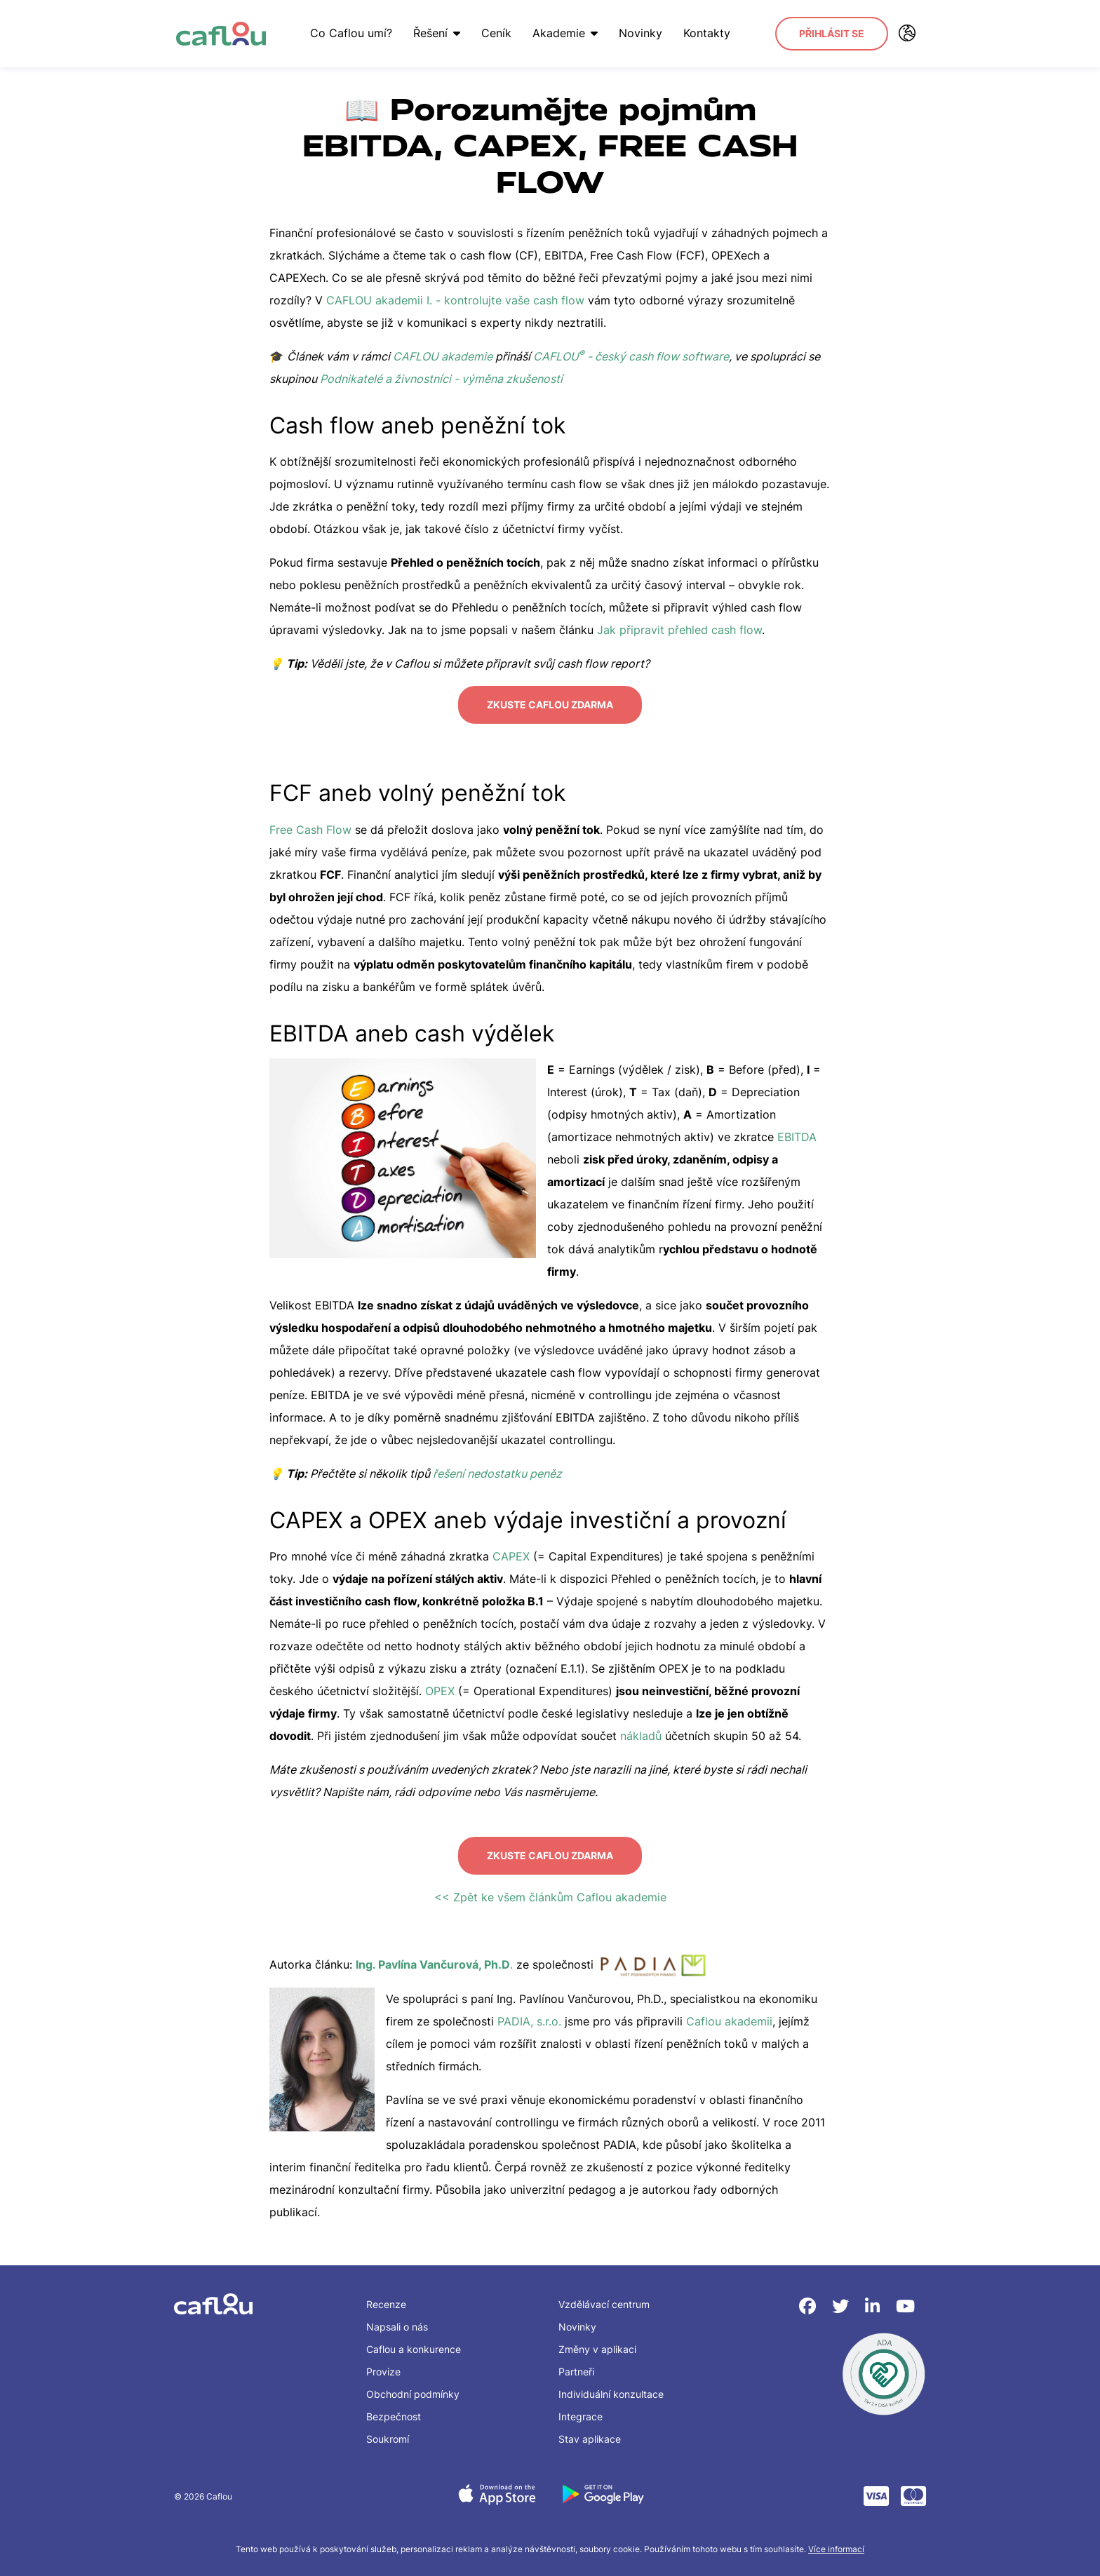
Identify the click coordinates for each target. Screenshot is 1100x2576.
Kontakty (700, 33)
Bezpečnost (393, 2409)
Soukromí (387, 2431)
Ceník (490, 33)
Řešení (430, 33)
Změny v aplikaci (597, 2341)
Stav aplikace (589, 2431)
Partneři (576, 2364)
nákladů (641, 1732)
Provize (383, 2364)
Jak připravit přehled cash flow (679, 630)
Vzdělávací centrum (604, 2296)
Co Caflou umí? (345, 33)
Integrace (580, 2409)
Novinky (634, 33)
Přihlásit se (831, 33)
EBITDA (797, 1133)
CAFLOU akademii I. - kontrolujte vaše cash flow (455, 300)
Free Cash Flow (310, 825)
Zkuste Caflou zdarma (550, 702)
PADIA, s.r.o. (531, 2014)
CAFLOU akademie (442, 356)
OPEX (440, 1687)
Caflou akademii (729, 2014)
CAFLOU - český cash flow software (631, 356)
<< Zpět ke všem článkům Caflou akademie (550, 1889)
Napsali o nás (397, 2319)
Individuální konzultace (611, 2386)
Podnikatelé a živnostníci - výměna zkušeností (441, 379)
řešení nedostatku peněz (497, 1469)
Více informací (836, 2541)
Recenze (386, 2296)
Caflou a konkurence (413, 2341)
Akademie (558, 33)
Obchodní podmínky (413, 2386)
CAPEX (511, 1553)
